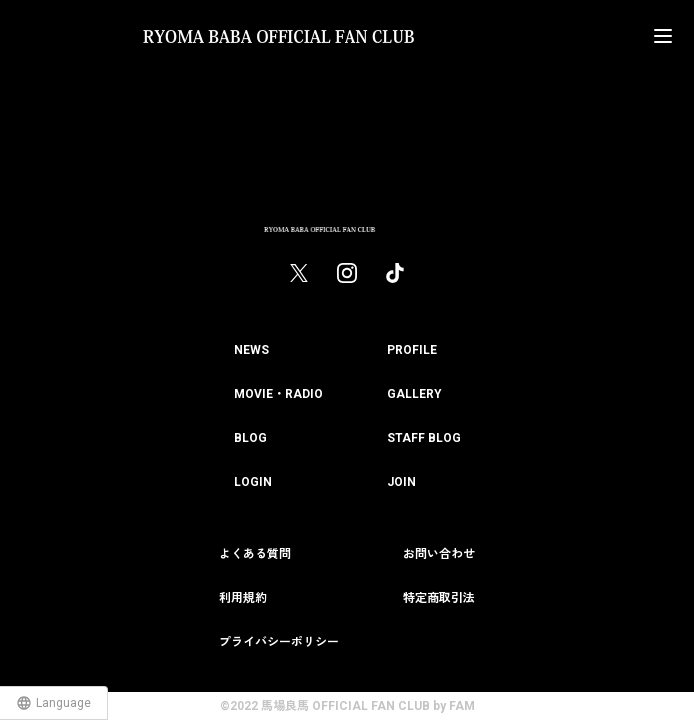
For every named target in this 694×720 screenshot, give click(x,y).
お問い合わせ (439, 554)
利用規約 (243, 598)
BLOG (250, 438)
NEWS (251, 350)
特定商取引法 (439, 598)
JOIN (401, 482)
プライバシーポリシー (279, 642)
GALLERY (414, 394)
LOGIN (253, 482)
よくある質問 (255, 554)
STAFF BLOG (424, 438)
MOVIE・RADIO (278, 394)
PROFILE (412, 350)
